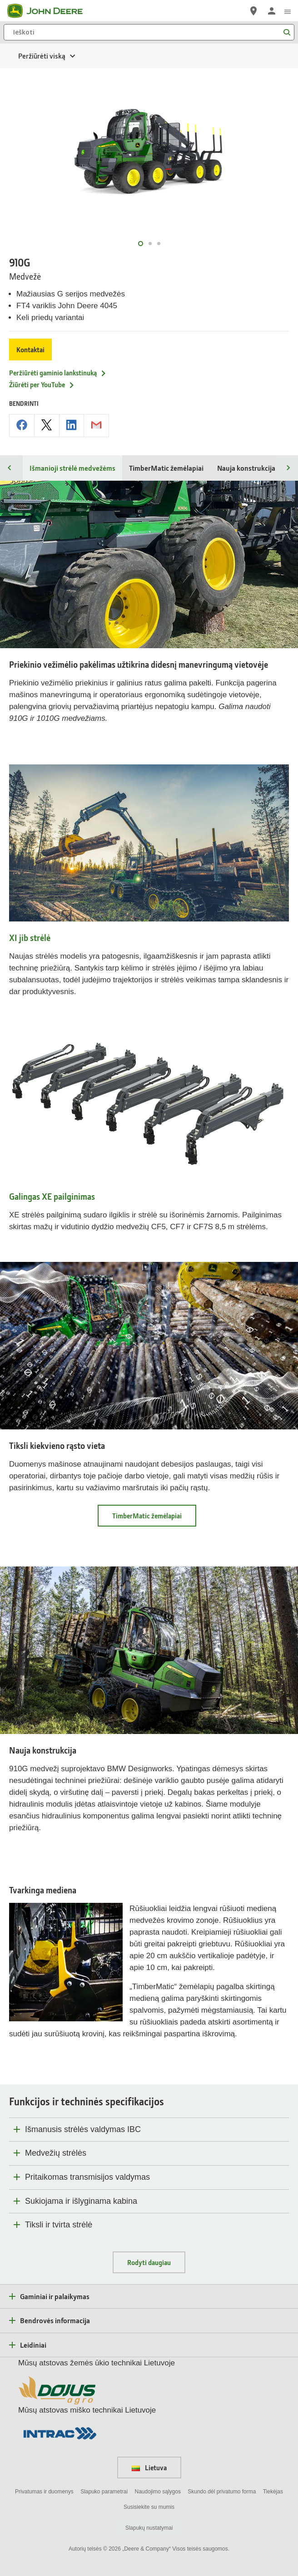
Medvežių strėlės (55, 2152)
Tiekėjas (273, 2491)
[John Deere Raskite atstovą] (253, 11)
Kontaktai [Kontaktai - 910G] (30, 349)
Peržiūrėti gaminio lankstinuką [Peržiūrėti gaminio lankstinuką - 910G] (58, 372)
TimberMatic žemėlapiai (166, 468)
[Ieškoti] (149, 32)
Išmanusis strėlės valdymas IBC (83, 2129)
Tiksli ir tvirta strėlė (58, 2224)
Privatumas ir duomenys (44, 2491)
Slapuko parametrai (104, 2491)
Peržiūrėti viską (41, 55)
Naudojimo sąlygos (158, 2491)
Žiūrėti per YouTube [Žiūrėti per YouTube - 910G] (42, 384)
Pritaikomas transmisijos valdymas (87, 2177)
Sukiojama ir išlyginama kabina (81, 2201)
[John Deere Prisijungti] (272, 11)
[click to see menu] (287, 11)
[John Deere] (50, 11)
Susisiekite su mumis (149, 2507)
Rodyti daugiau (149, 2262)
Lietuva (149, 2467)
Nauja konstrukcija (246, 468)
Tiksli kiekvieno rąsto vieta (57, 1445)
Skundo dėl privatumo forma (222, 2491)
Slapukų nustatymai (149, 2528)
